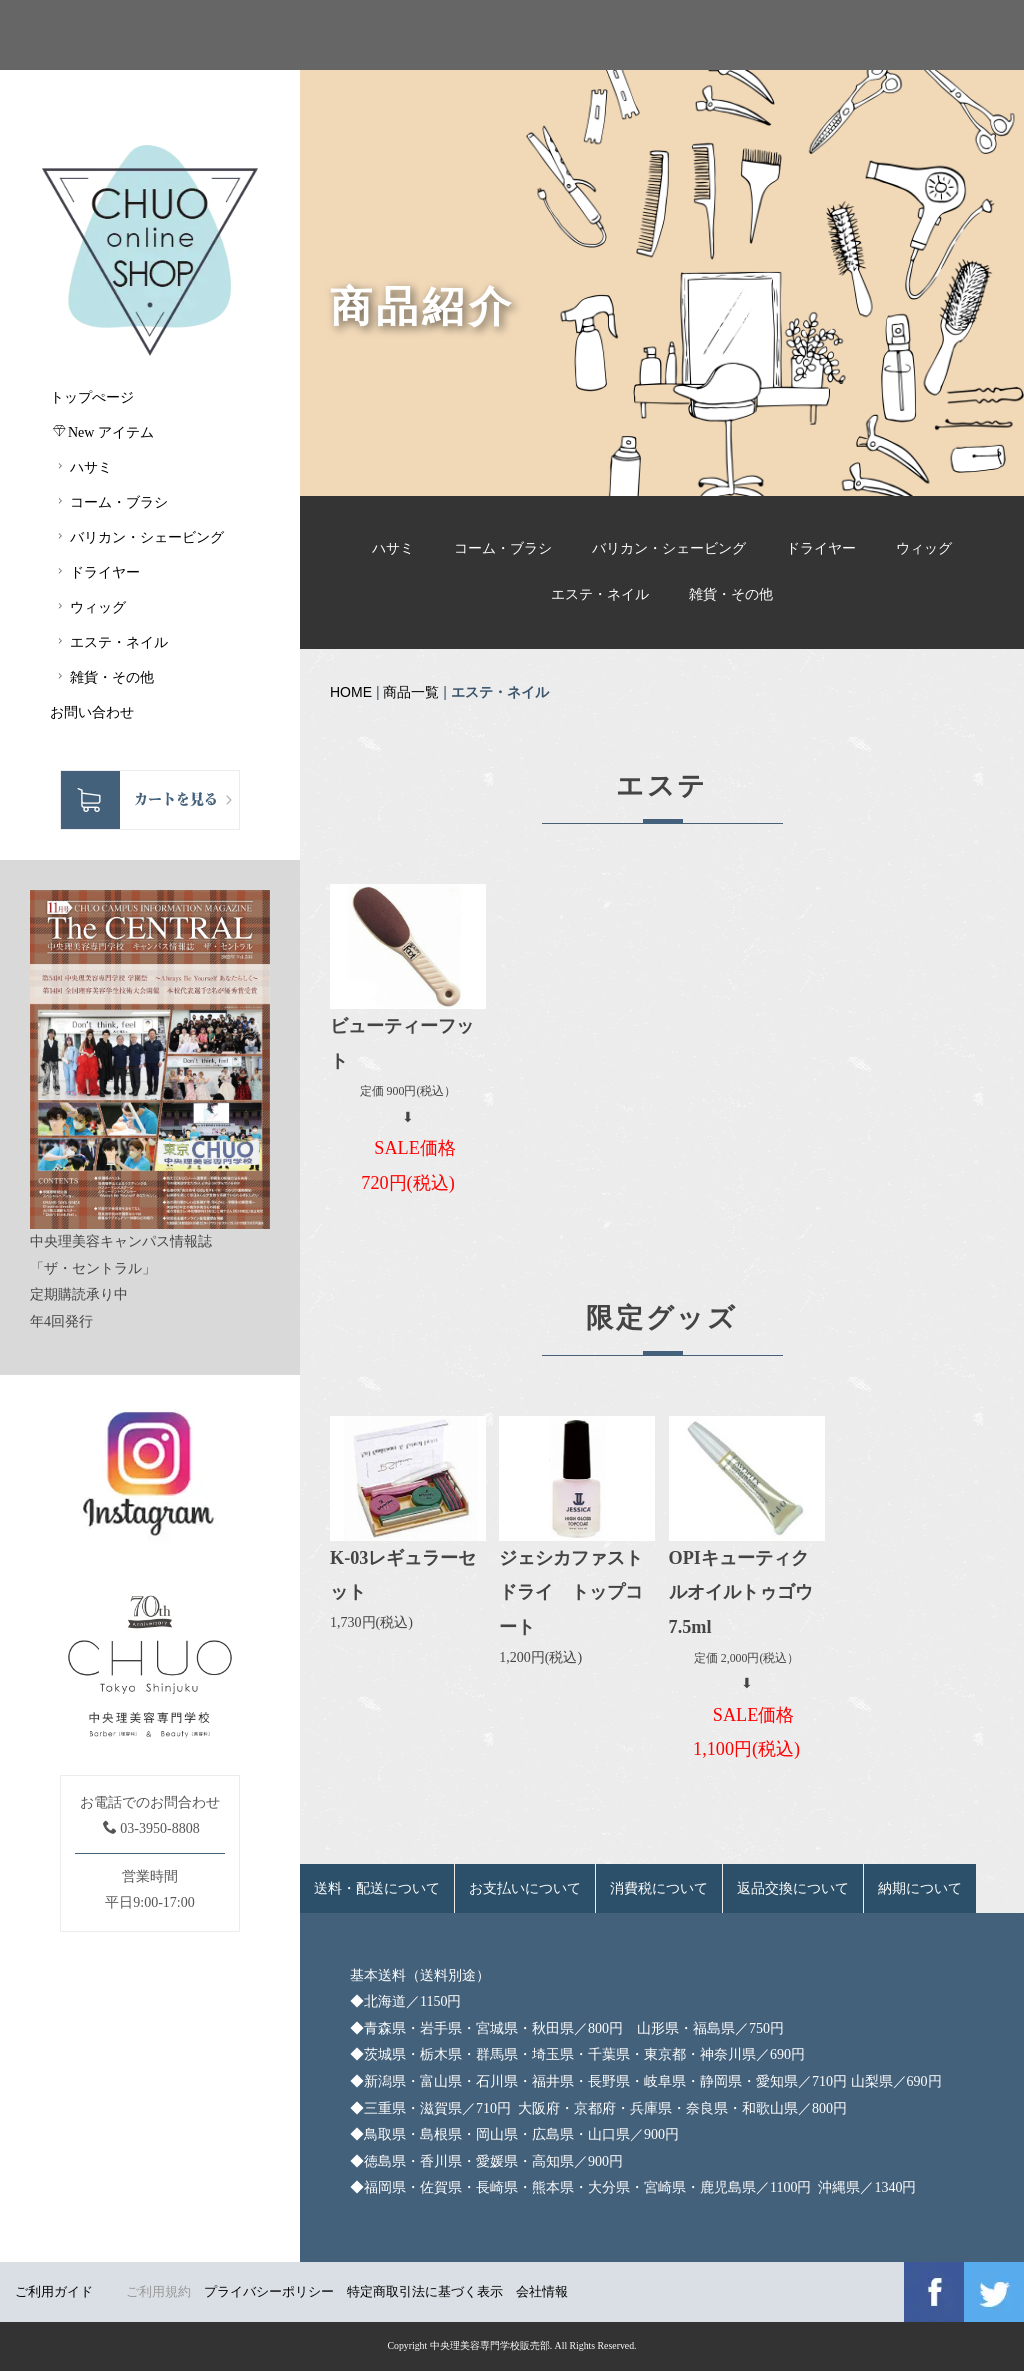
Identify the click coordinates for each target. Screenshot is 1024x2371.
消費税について (659, 1888)
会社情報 (542, 2291)
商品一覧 (411, 692)
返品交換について (793, 1888)
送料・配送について (377, 1888)
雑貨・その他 (731, 594)
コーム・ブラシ (503, 548)
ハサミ (393, 548)
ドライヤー (821, 548)
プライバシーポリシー (269, 2291)
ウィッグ (924, 548)
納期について (920, 1888)
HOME (351, 692)
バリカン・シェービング (669, 548)
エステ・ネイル (600, 594)
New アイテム (103, 432)
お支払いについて (525, 1888)
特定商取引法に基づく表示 (425, 2291)
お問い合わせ (92, 712)
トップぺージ (92, 397)
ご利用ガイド (54, 2291)
